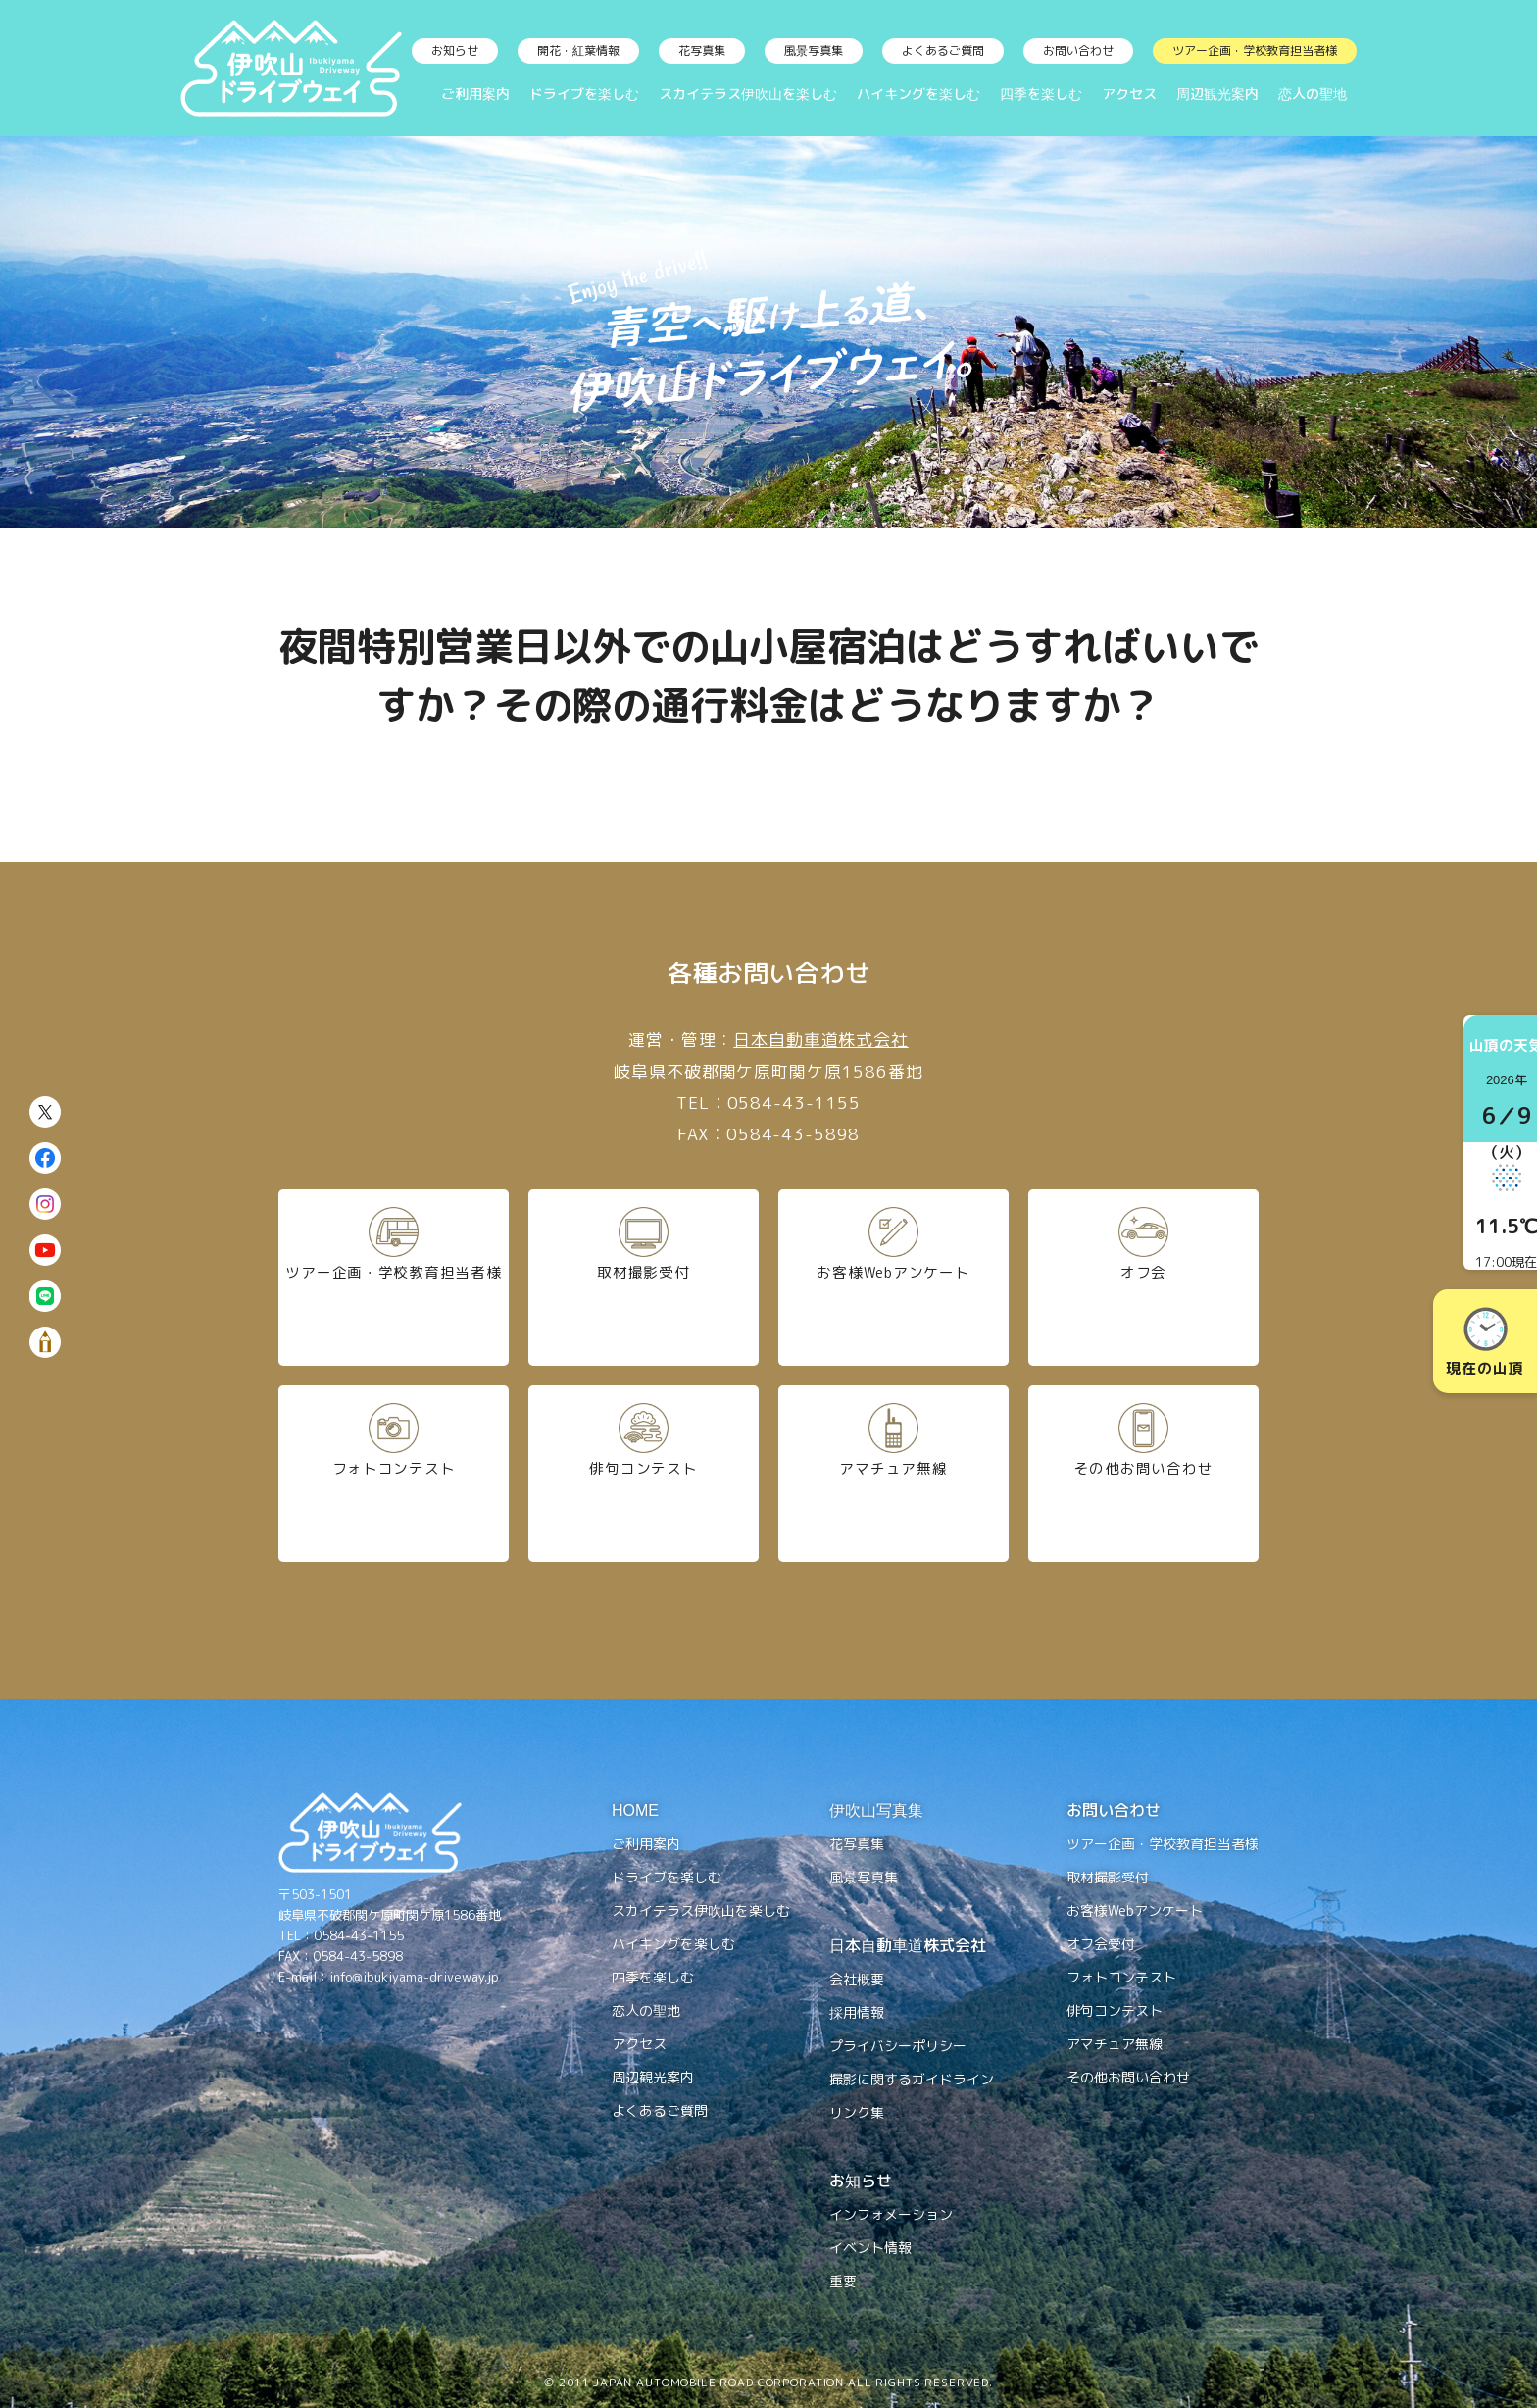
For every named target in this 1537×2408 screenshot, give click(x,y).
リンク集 (856, 2112)
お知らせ (454, 50)
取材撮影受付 (643, 1276)
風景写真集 (813, 50)
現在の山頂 (1484, 1343)
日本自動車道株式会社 (821, 1039)
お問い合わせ (1078, 50)
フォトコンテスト (394, 1472)
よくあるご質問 (943, 50)
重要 (843, 2281)
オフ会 (1144, 1276)
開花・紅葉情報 (578, 50)
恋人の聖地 (1312, 93)
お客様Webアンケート (893, 1276)
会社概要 (856, 1979)
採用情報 (856, 2012)
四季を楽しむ (1041, 93)
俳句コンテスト (643, 1472)
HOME (635, 1810)
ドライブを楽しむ (584, 93)
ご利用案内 (475, 93)
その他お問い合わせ (1143, 1472)
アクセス (1129, 93)
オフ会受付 (1100, 1943)
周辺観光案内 (1217, 93)
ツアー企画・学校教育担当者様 (1254, 50)
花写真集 (701, 50)
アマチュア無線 (893, 1472)
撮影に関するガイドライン (911, 2079)
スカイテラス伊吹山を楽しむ (748, 93)
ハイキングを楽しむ (918, 93)
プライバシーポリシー (898, 2045)
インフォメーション (891, 2214)
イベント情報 (870, 2247)
